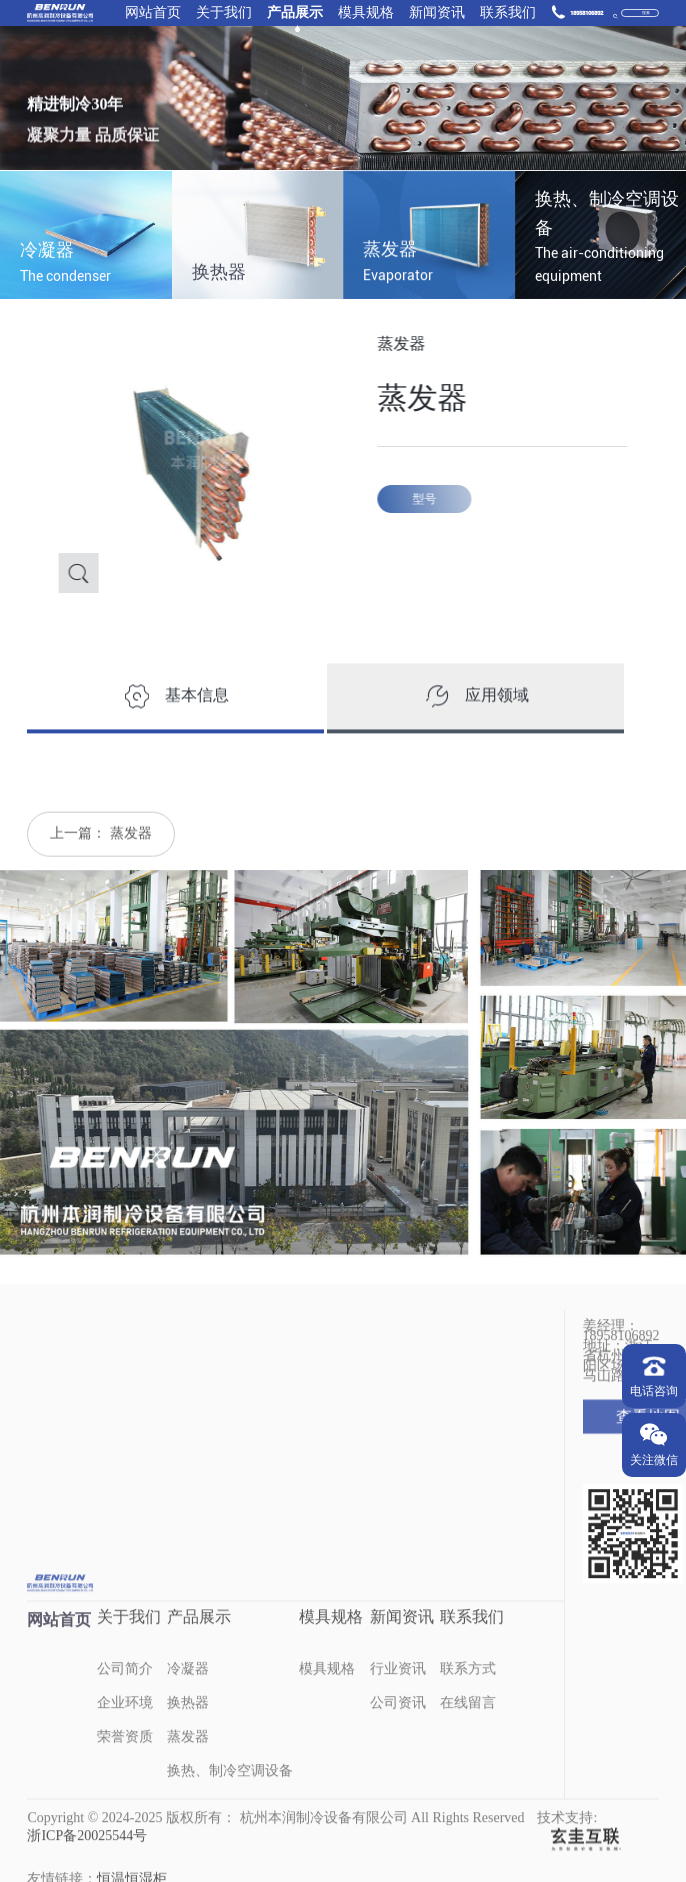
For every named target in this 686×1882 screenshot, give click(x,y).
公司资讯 (398, 1728)
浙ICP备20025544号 (87, 1861)
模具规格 (366, 14)
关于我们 (224, 14)
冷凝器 (188, 1694)
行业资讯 (398, 1694)
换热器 (188, 1728)
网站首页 (153, 14)
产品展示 (295, 14)
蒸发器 (131, 858)
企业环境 (125, 1728)
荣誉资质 (125, 1762)
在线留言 (468, 1728)
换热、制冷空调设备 (230, 1796)
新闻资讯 (437, 14)
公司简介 (125, 1694)
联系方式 (468, 1694)
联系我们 (508, 14)
